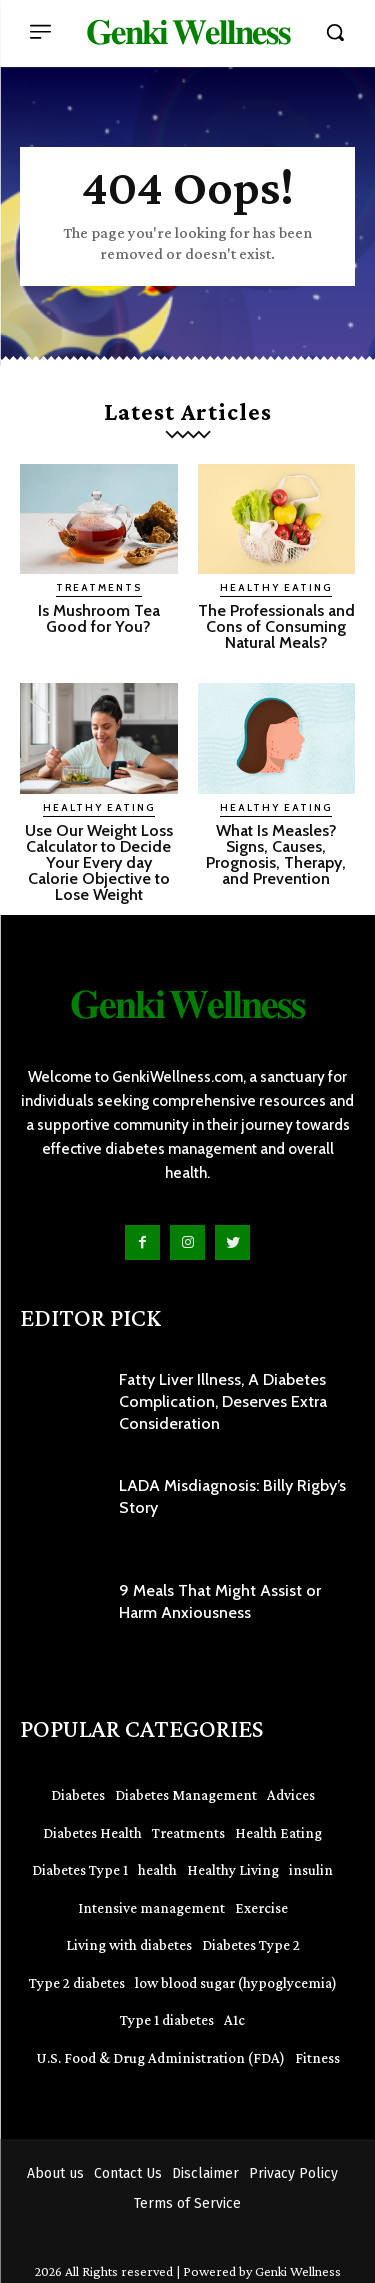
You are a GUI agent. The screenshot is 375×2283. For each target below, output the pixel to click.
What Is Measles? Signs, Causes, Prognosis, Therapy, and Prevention (276, 854)
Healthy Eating (276, 587)
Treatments (99, 587)
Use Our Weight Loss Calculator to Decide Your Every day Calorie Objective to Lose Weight (99, 862)
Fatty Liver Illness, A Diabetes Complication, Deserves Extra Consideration (223, 1402)
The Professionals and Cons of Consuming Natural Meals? (276, 626)
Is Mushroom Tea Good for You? (99, 618)
